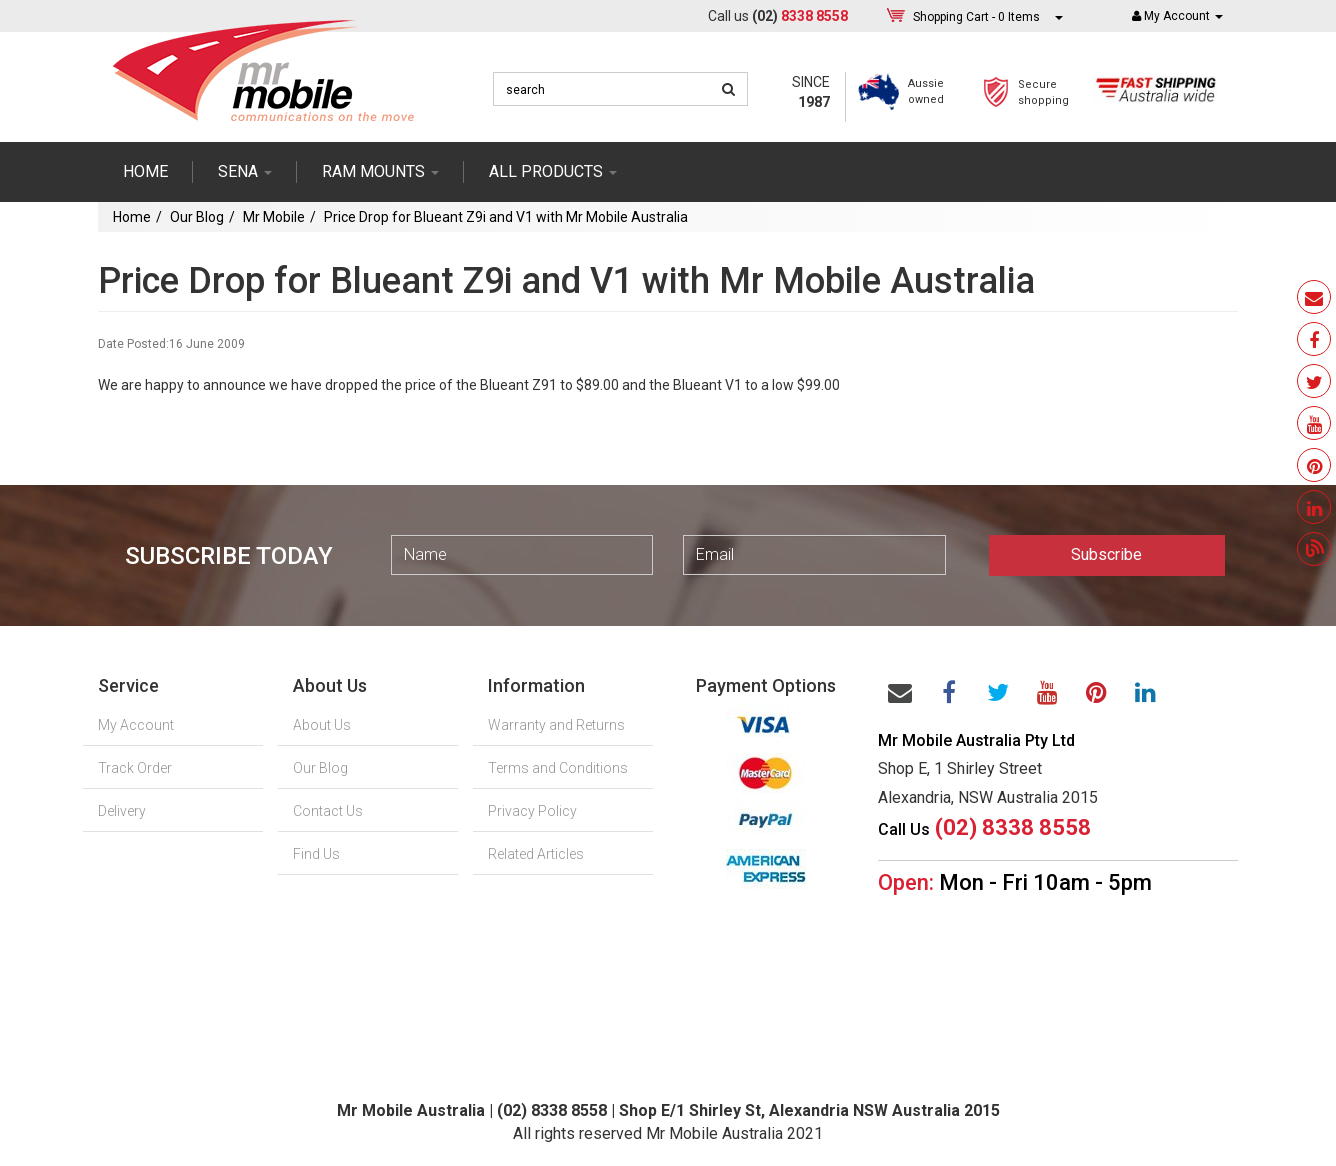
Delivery (122, 811)
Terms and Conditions (558, 768)
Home (145, 171)
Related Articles (536, 854)
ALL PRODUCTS (553, 171)
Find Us (316, 854)
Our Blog (197, 217)
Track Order (135, 768)
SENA (245, 171)
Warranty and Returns (556, 725)
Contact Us (328, 811)
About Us (322, 725)
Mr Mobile (274, 217)
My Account (136, 725)
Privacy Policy (532, 811)
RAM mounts (380, 171)
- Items (976, 16)
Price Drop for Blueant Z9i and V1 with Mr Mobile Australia (506, 217)
